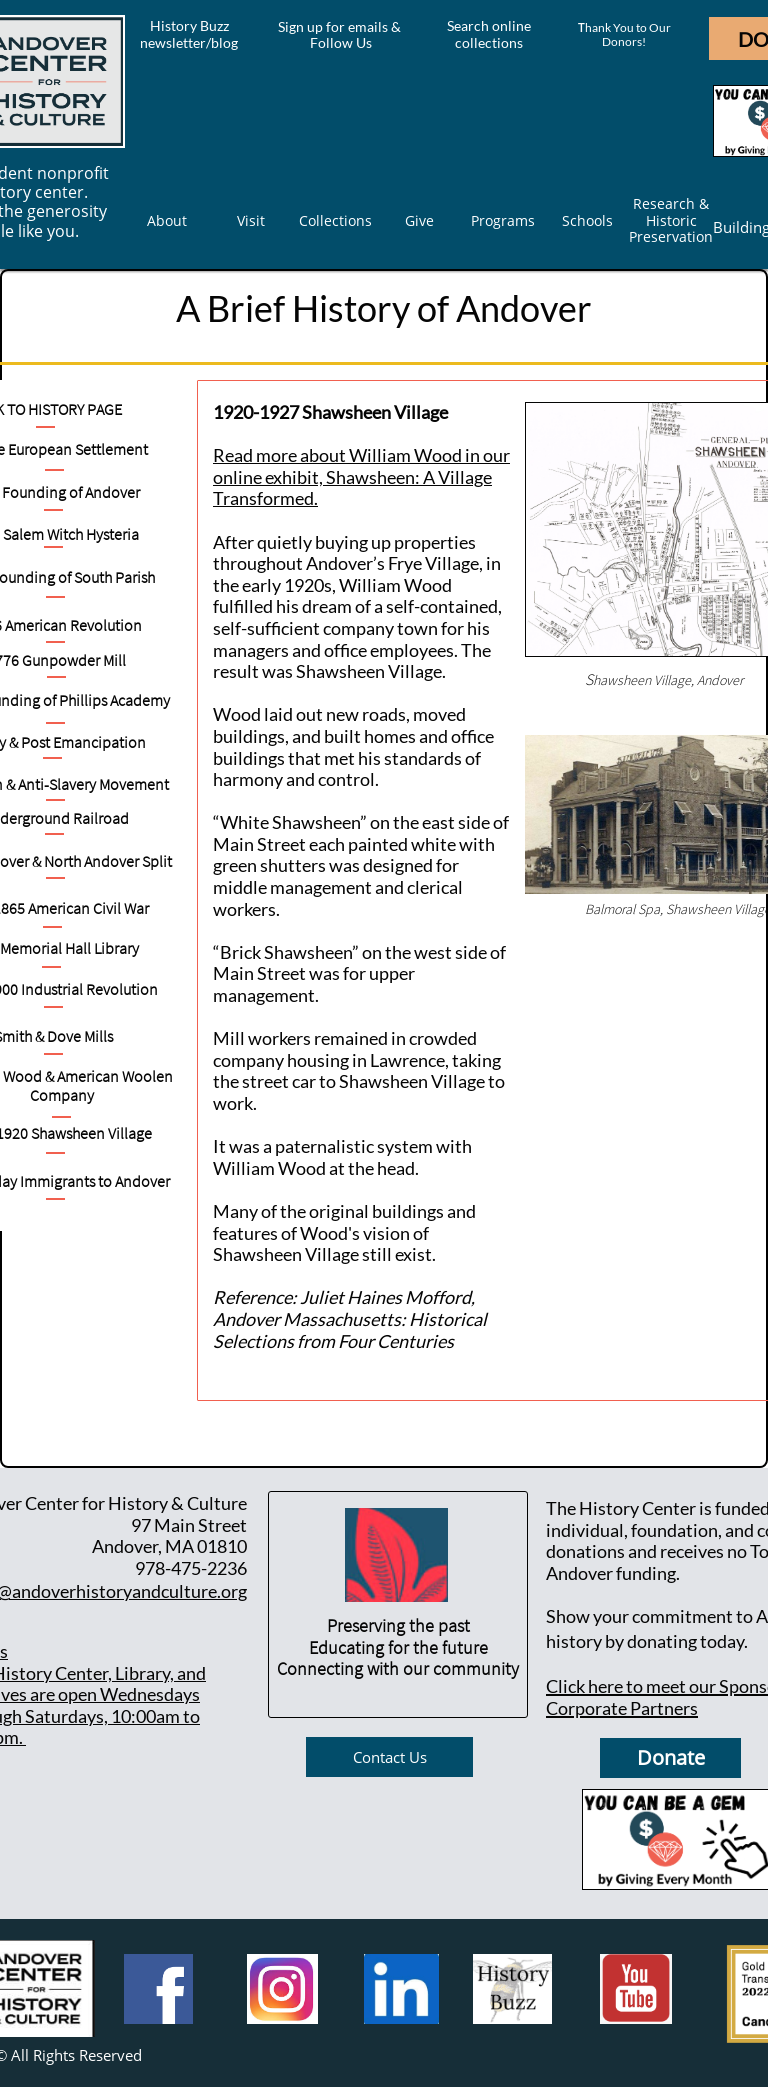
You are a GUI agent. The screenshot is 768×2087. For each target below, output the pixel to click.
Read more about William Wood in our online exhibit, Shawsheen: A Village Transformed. (361, 476)
